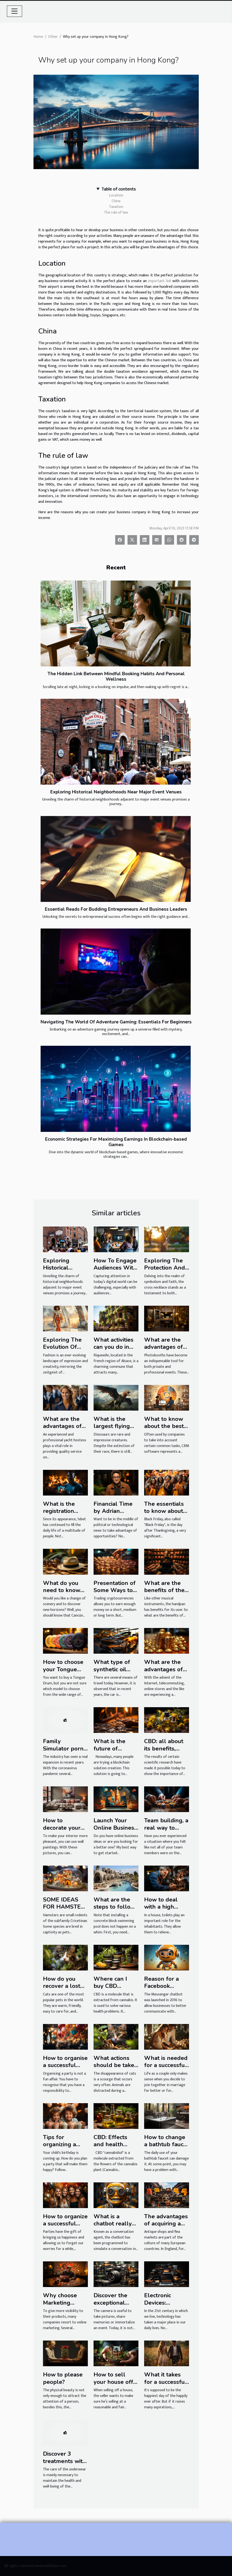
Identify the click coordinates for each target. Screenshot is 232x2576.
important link (159, 281)
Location (116, 195)
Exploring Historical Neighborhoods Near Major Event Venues (116, 792)
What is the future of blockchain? (109, 1748)
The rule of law (116, 212)
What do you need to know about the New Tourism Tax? (63, 1593)
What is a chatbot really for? (113, 2224)
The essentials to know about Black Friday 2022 (164, 1514)
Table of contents (118, 189)
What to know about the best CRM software (164, 1426)
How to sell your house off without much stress (113, 2385)
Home (38, 37)
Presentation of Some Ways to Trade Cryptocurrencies (117, 1593)
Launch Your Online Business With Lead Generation (115, 1831)
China (116, 201)
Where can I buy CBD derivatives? (110, 1986)
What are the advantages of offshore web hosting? (163, 1672)
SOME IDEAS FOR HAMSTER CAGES (64, 1907)
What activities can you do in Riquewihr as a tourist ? (113, 1350)
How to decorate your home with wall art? (64, 1831)
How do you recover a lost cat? (61, 1986)
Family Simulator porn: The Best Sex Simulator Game (64, 1752)
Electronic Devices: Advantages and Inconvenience (166, 2306)
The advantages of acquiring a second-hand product (166, 2227)
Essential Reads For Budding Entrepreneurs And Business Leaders (116, 909)
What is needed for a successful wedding (166, 2065)
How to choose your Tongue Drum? (63, 1669)
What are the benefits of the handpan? (164, 1590)
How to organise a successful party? (65, 2065)
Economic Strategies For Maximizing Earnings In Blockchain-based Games (116, 1142)
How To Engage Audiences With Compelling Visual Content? (115, 1271)
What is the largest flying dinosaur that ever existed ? (112, 1429)
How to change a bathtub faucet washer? (166, 2144)
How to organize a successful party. (65, 2224)
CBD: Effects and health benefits (110, 2144)
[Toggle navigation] (14, 11)
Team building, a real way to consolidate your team (166, 1831)
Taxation (116, 207)
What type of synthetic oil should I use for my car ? (115, 1672)
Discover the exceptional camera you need (110, 2306)
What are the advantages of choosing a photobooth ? (163, 1350)
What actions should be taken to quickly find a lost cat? (116, 2068)
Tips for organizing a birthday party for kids (62, 2148)
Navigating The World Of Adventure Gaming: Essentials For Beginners (116, 1022)
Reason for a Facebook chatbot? (161, 1986)
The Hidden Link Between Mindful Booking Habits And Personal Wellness (116, 676)
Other (53, 37)
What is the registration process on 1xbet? (59, 1514)
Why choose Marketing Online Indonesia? (60, 2306)
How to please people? (63, 2378)
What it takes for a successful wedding (165, 2382)
